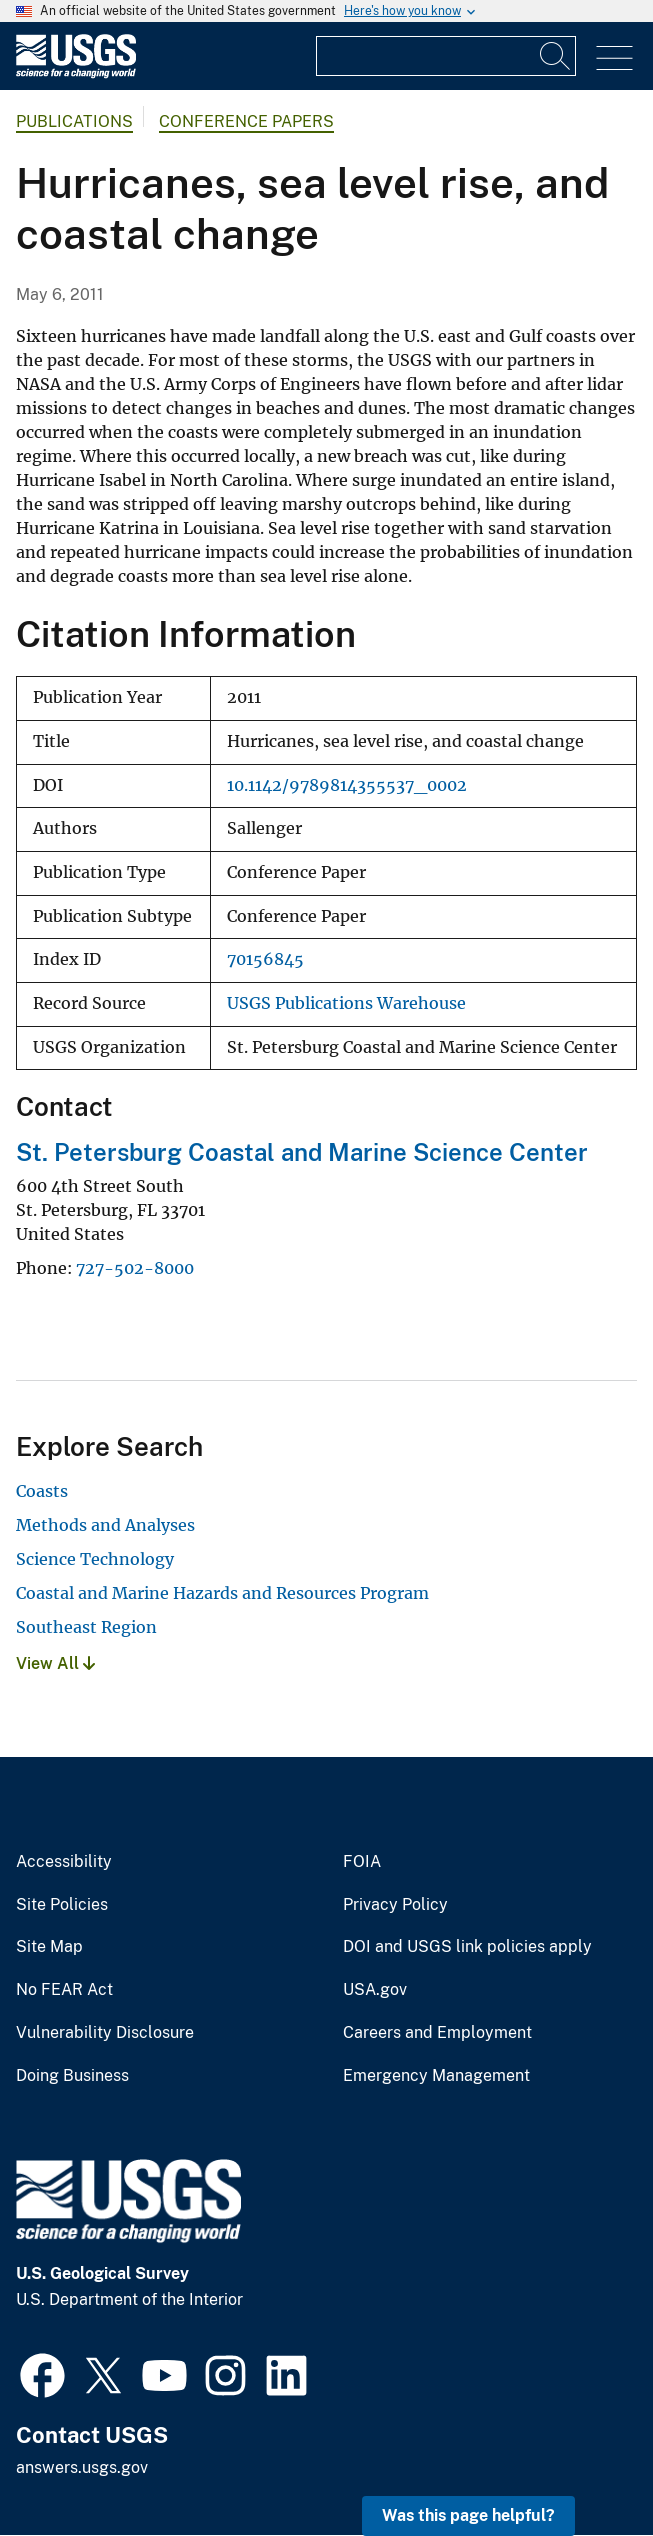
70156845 (265, 959)
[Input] (446, 56)
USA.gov (375, 1990)
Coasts (42, 1491)
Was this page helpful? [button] (468, 2515)
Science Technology (95, 1559)
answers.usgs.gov (82, 2467)
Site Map (49, 1947)
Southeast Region (86, 1627)
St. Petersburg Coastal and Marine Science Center (302, 1152)
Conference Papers (246, 121)
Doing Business (72, 2076)
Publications (74, 121)
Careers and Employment (437, 2033)
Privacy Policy (395, 1905)
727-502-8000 (135, 1268)
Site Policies (62, 1905)
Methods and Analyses (105, 1525)
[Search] (556, 56)
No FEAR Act (64, 1990)
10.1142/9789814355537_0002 (347, 785)
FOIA (362, 1862)
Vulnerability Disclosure (105, 2033)
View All (55, 1663)
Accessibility (64, 1862)
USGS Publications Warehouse (346, 1003)
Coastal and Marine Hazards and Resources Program (222, 1593)
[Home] (76, 73)
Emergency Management (436, 2076)
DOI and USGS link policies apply (467, 1947)
